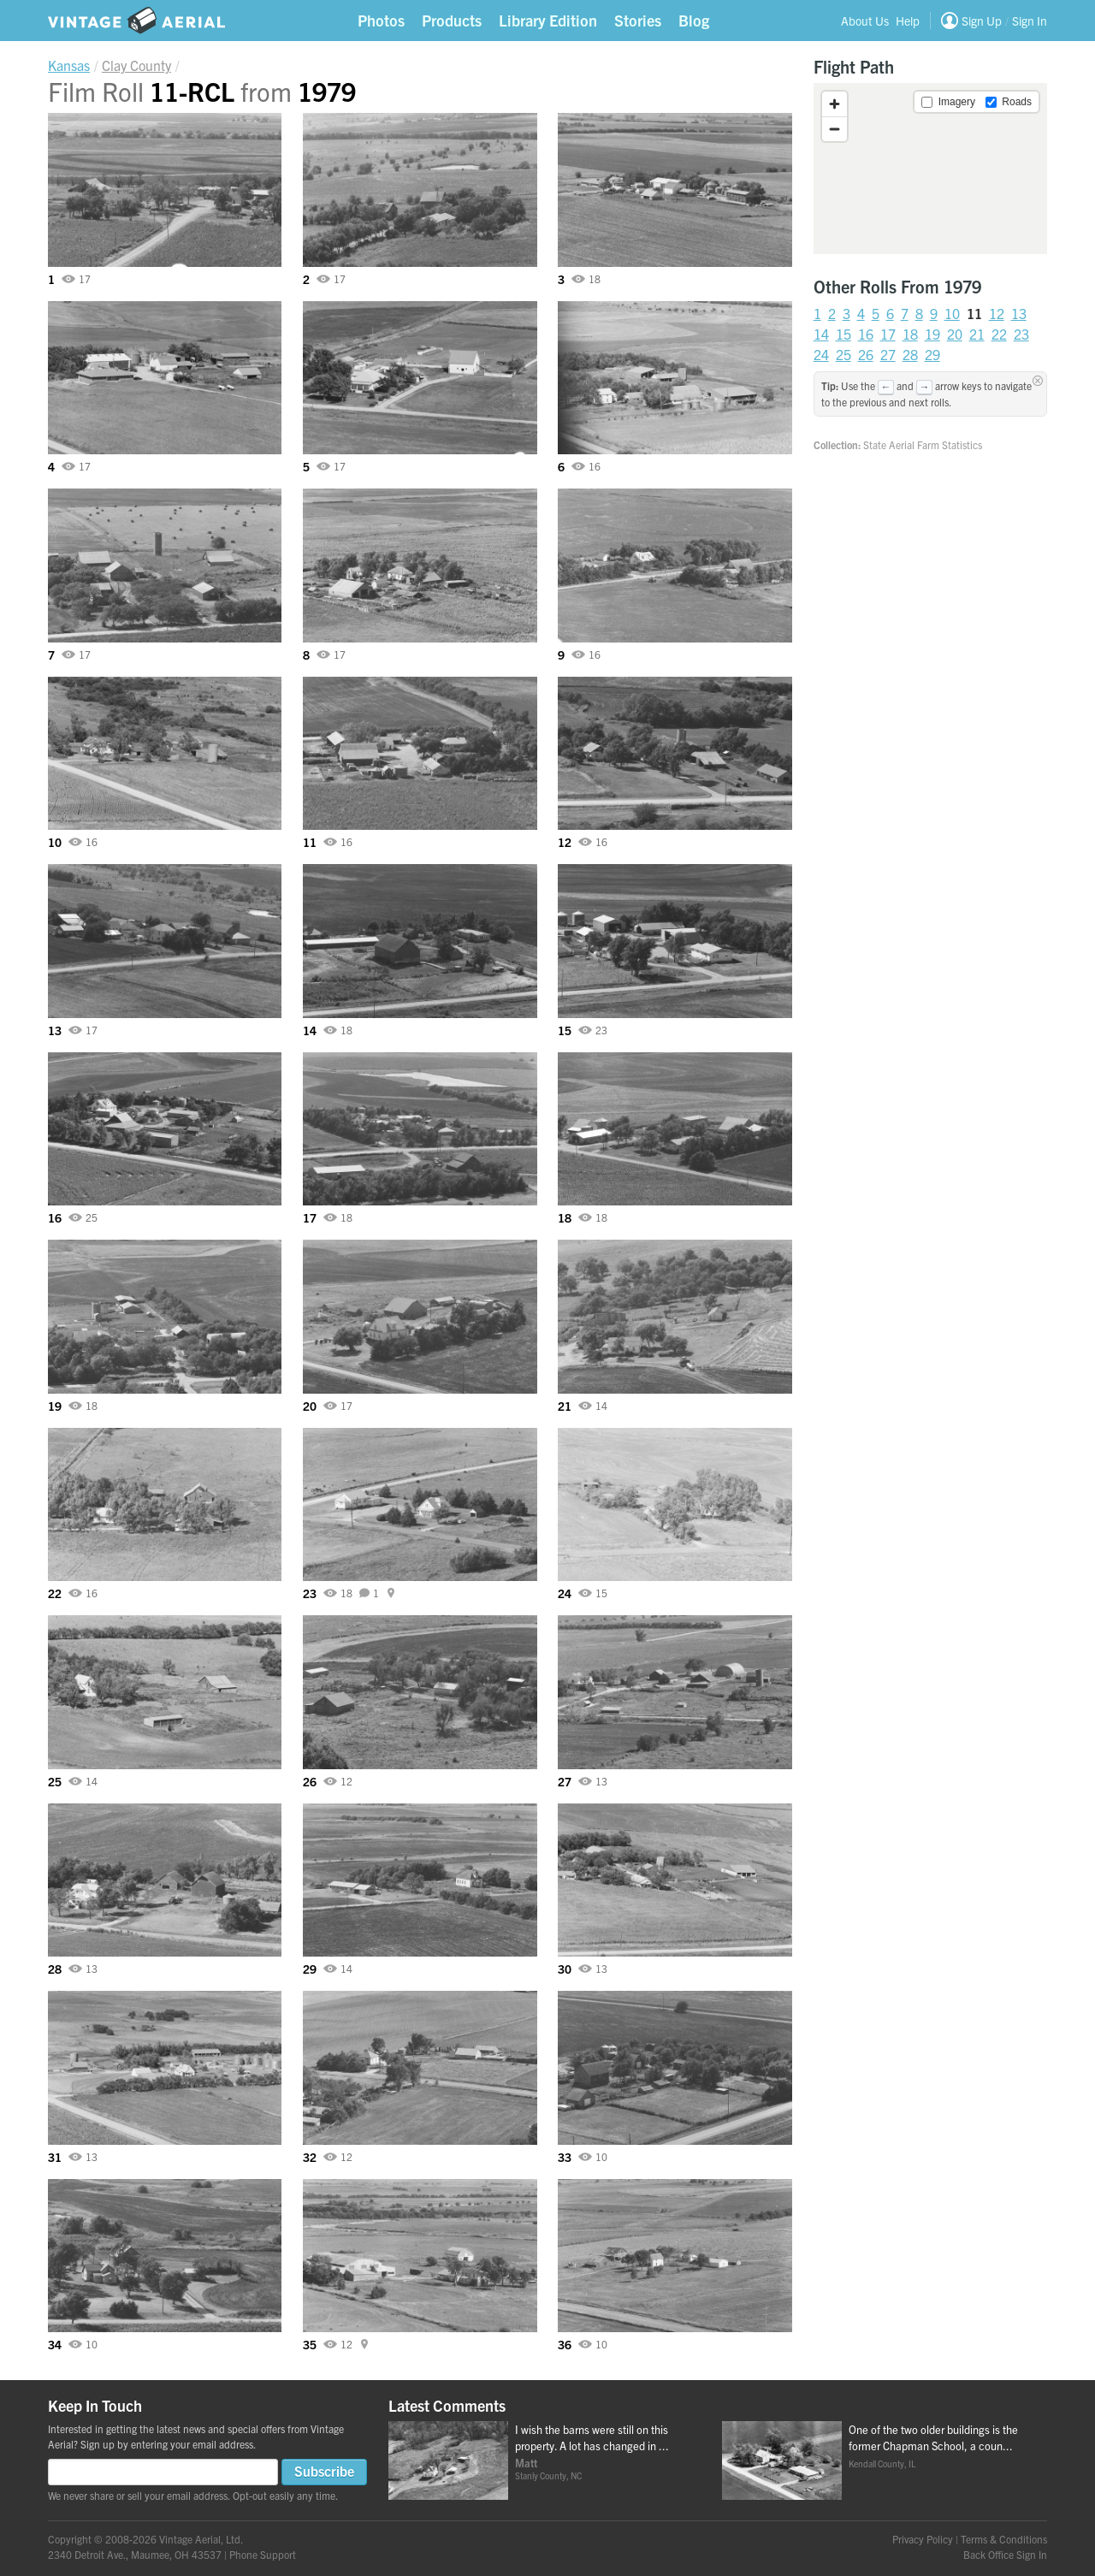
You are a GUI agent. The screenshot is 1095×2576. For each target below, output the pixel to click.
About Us (865, 20)
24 (821, 354)
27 (888, 354)
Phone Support (262, 2554)
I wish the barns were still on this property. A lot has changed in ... (592, 2437)
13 (1019, 313)
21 (977, 333)
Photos (381, 20)
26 (865, 354)
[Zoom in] (834, 104)
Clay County (136, 65)
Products (452, 20)
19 (932, 333)
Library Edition (548, 20)
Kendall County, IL (882, 2463)
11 (974, 313)
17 (888, 333)
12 (996, 313)
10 (952, 313)
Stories (637, 20)
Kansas (69, 65)
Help (908, 20)
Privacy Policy (922, 2538)
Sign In (1029, 20)
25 (843, 354)
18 (910, 333)
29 (932, 354)
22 (999, 333)
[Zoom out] (834, 128)
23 (1021, 333)
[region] (930, 168)
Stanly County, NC (548, 2475)
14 (821, 333)
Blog (693, 20)
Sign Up (982, 20)
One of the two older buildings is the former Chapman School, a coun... (933, 2437)
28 (910, 354)
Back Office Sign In (1005, 2554)
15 (843, 333)
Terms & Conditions (1004, 2538)
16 (865, 333)
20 (954, 333)
